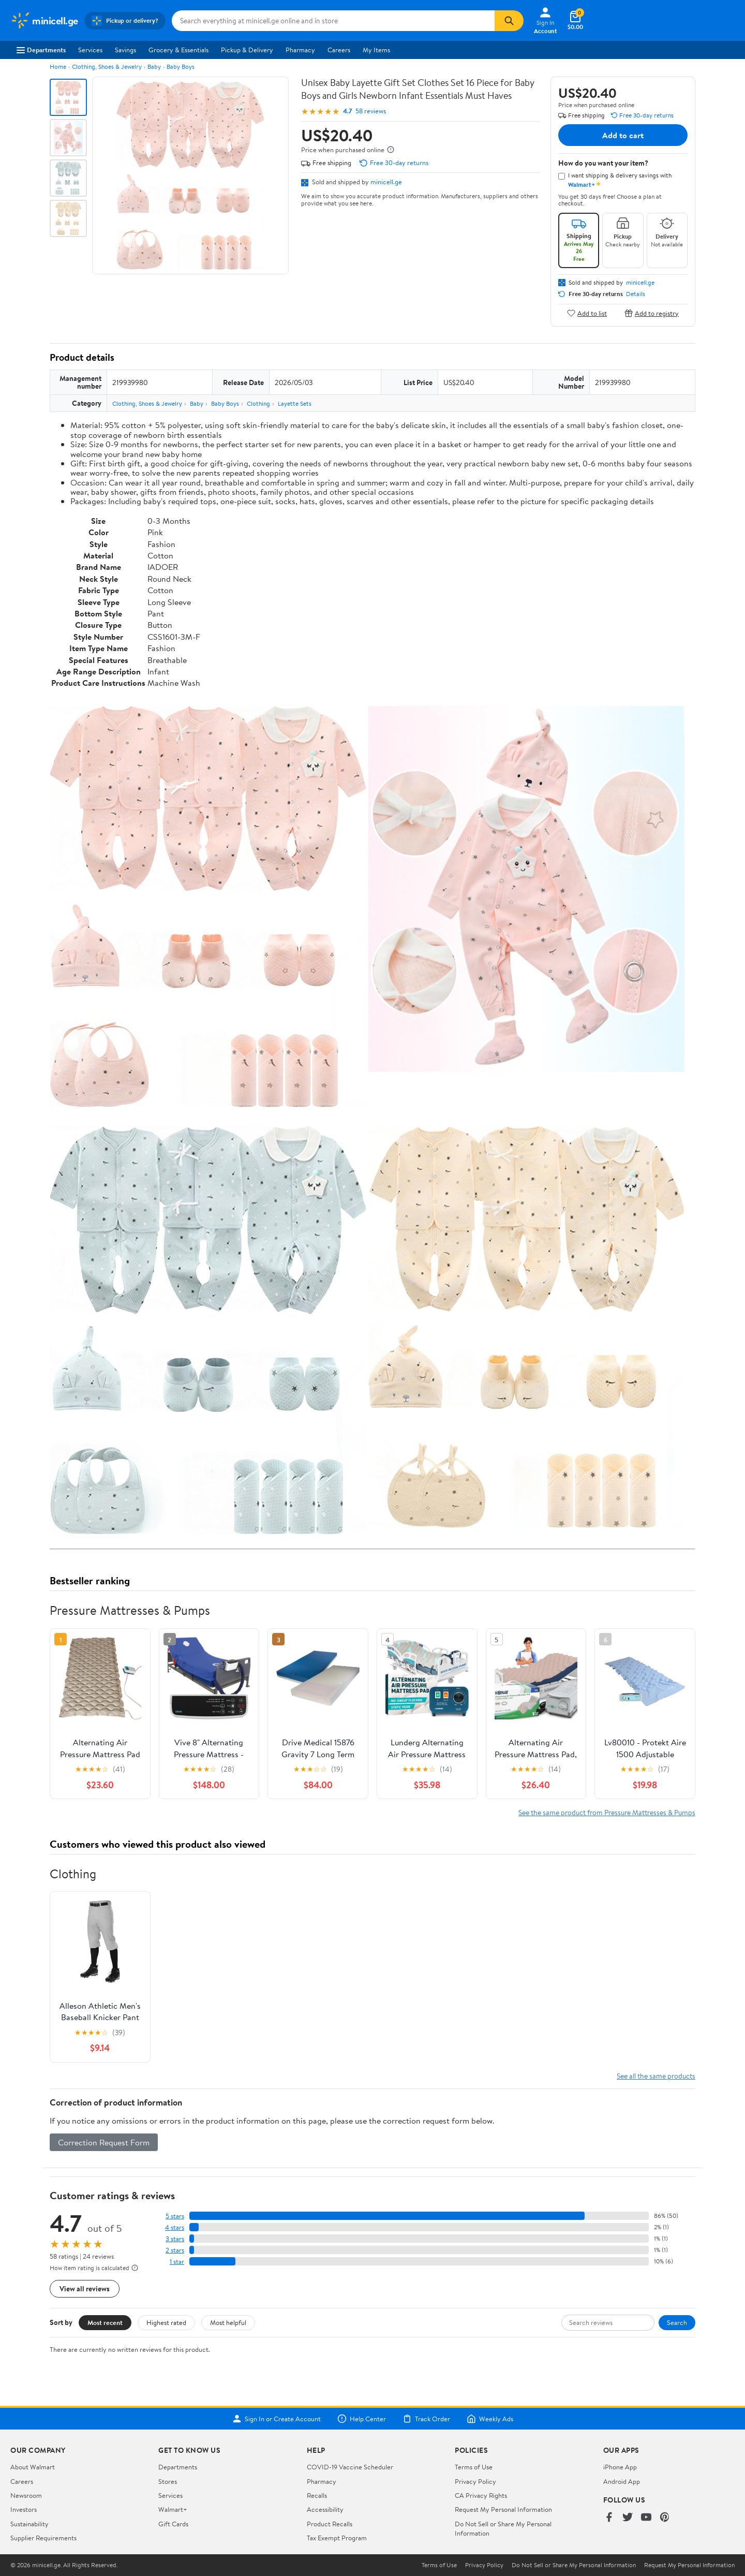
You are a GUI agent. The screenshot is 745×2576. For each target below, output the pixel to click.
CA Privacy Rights (481, 2495)
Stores (167, 2481)
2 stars (175, 2250)
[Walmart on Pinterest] (665, 2517)
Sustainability (29, 2523)
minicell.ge (386, 181)
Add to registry (651, 312)
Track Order (426, 2418)
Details (635, 294)
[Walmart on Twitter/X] (627, 2517)
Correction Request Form (104, 2142)
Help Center (361, 2418)
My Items (376, 49)
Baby (154, 66)
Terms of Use (474, 2466)
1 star (177, 2261)
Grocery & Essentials (178, 49)
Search (677, 2322)
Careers (338, 49)
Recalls (317, 2495)
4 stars (174, 2227)
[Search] (509, 20)
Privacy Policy (475, 2481)
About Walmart (32, 2466)
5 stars (175, 2216)
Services (90, 49)
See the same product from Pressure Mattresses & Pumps (606, 1812)
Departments (41, 49)
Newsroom (26, 2495)
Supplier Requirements (43, 2537)
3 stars (175, 2239)
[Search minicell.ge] (333, 20)
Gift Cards (173, 2523)
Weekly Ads (490, 2418)
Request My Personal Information (503, 2509)
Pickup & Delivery (247, 49)
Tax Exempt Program (337, 2537)
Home (58, 66)
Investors (23, 2509)
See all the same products (656, 2076)
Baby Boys (181, 66)
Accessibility (325, 2509)
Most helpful (228, 2322)
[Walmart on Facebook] (609, 2517)
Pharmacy (300, 49)
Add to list (587, 312)
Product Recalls (329, 2523)
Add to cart (623, 135)
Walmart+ (172, 2509)
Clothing (258, 403)
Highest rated (166, 2322)
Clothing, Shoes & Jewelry (107, 66)
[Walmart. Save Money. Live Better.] (44, 20)
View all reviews (84, 2288)
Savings (125, 49)
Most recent (105, 2322)
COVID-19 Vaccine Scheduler (350, 2466)
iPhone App (620, 2466)
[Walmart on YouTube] (646, 2517)
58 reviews (370, 111)
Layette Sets (294, 403)
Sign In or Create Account (276, 2418)
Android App (621, 2481)
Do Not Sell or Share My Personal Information (574, 2565)
